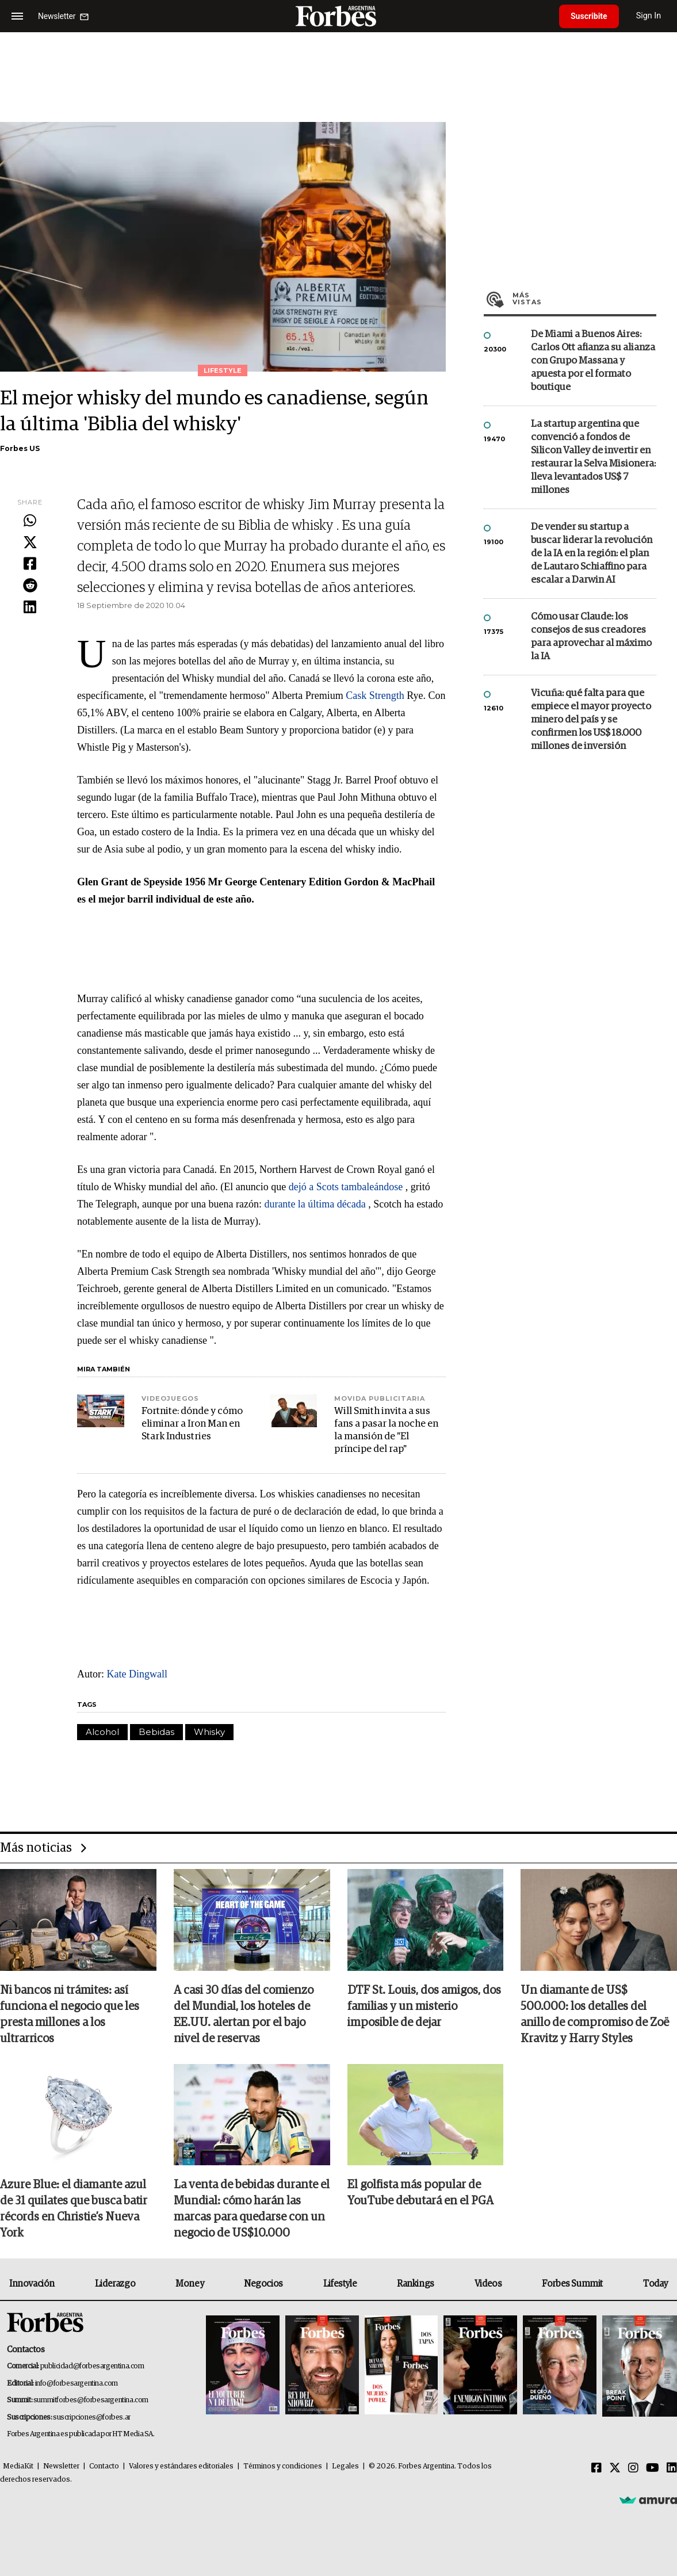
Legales (345, 2466)
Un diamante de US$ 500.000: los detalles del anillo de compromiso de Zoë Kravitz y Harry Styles (595, 2014)
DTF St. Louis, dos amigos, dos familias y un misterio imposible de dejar (424, 2006)
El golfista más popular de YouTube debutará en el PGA (420, 2193)
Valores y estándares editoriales (181, 2466)
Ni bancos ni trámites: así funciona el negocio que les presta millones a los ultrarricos (69, 2014)
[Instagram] (633, 2468)
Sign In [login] (648, 16)
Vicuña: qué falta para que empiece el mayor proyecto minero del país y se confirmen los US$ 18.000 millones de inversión (591, 720)
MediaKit (18, 2466)
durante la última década (314, 1204)
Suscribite (589, 16)
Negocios (263, 2283)
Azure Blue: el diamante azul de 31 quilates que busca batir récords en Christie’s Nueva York (73, 2209)
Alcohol (102, 1731)
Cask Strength (375, 695)
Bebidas (156, 1731)
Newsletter (61, 2466)
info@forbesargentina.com (76, 2383)
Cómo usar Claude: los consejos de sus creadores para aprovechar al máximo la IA (591, 637)
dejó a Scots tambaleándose (346, 1187)
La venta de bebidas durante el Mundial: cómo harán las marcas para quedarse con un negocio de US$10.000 (252, 2209)
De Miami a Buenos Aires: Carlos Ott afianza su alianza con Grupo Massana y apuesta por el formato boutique (593, 361)
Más (584, 298)
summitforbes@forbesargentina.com (90, 2400)
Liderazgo (115, 2283)
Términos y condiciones (282, 2466)
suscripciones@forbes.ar (92, 2417)
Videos (488, 2283)
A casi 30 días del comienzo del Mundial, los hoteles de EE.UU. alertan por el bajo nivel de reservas (243, 2014)
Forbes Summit (572, 2283)
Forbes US (20, 448)
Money (189, 2283)
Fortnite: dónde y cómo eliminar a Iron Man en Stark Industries (192, 1424)
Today (655, 2283)
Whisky (209, 1731)
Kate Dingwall (137, 1674)
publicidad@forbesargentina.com (92, 2366)
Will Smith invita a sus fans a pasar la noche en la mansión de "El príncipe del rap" (386, 1430)
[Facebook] (596, 2468)
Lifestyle (340, 2283)
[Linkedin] (672, 2468)
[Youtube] (652, 2468)
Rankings (415, 2283)
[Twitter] (615, 2468)
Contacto (104, 2466)
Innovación (32, 2283)
